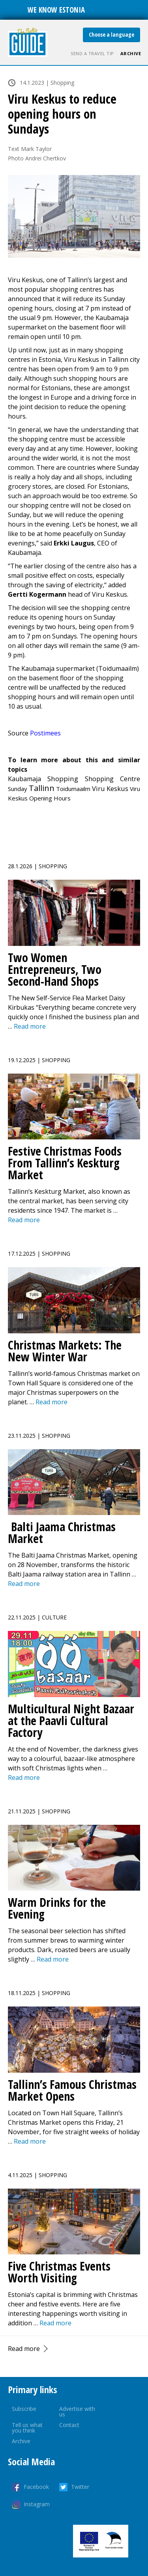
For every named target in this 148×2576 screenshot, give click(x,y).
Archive (130, 53)
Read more (24, 2348)
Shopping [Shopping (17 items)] (62, 778)
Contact (69, 2425)
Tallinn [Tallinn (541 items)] (41, 788)
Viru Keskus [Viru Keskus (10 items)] (110, 788)
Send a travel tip (92, 53)
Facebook (36, 2486)
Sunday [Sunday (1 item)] (17, 789)
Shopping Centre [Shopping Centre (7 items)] (112, 778)
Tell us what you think (27, 2427)
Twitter (80, 2486)
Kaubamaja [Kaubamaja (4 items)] (24, 778)
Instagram (37, 2504)
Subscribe (24, 2408)
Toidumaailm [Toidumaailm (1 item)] (73, 789)
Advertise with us (77, 2411)
